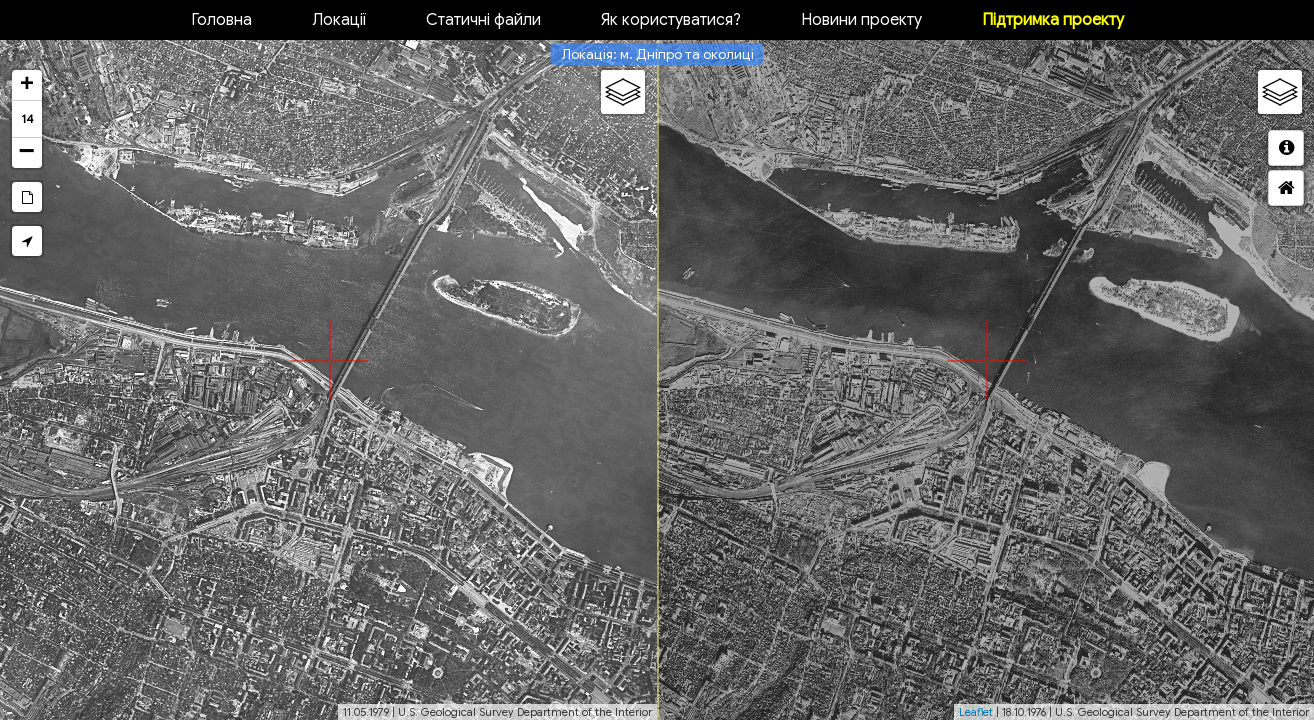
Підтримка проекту (1053, 20)
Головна (221, 20)
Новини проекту (861, 20)
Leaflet (976, 712)
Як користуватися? (671, 20)
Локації (339, 20)
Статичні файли (483, 20)
